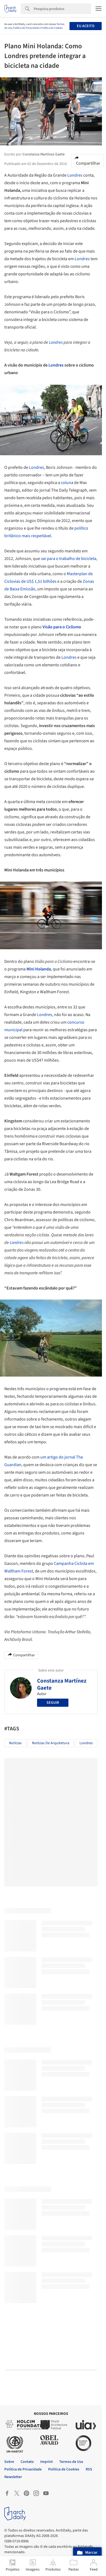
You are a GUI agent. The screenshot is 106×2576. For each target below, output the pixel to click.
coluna (67, 483)
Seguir (53, 1702)
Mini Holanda (39, 969)
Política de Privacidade (26, 28)
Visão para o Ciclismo (61, 627)
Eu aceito (85, 26)
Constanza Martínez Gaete (62, 1684)
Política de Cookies (51, 28)
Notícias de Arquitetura (50, 1743)
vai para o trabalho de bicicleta (68, 559)
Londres (74, 175)
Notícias (15, 1743)
